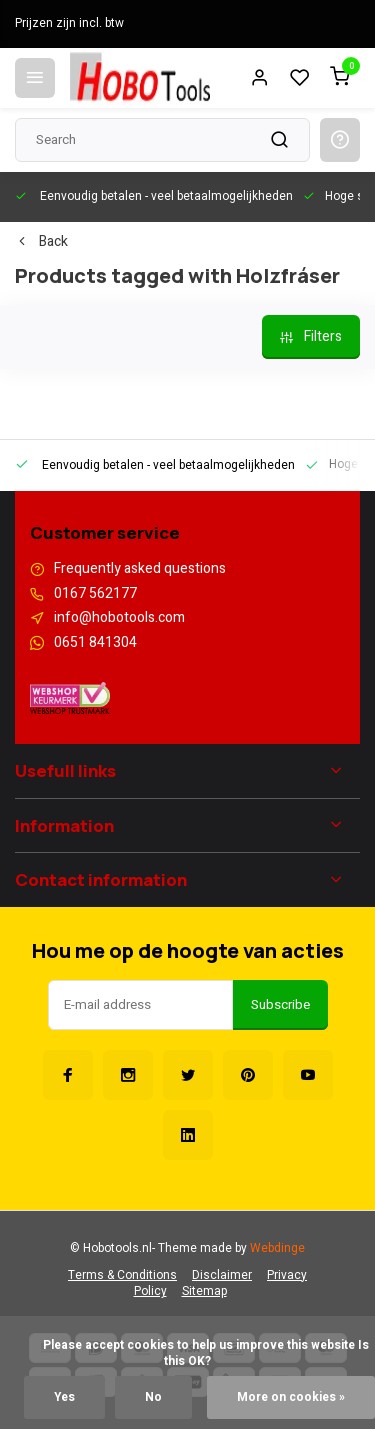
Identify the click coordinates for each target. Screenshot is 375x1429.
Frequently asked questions (140, 569)
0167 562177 (95, 594)
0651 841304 (95, 643)
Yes (64, 1397)
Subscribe (280, 1005)
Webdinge (277, 1248)
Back (41, 242)
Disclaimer (222, 1275)
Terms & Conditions (122, 1275)
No (153, 1397)
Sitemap (204, 1291)
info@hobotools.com (119, 618)
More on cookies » (291, 1397)
